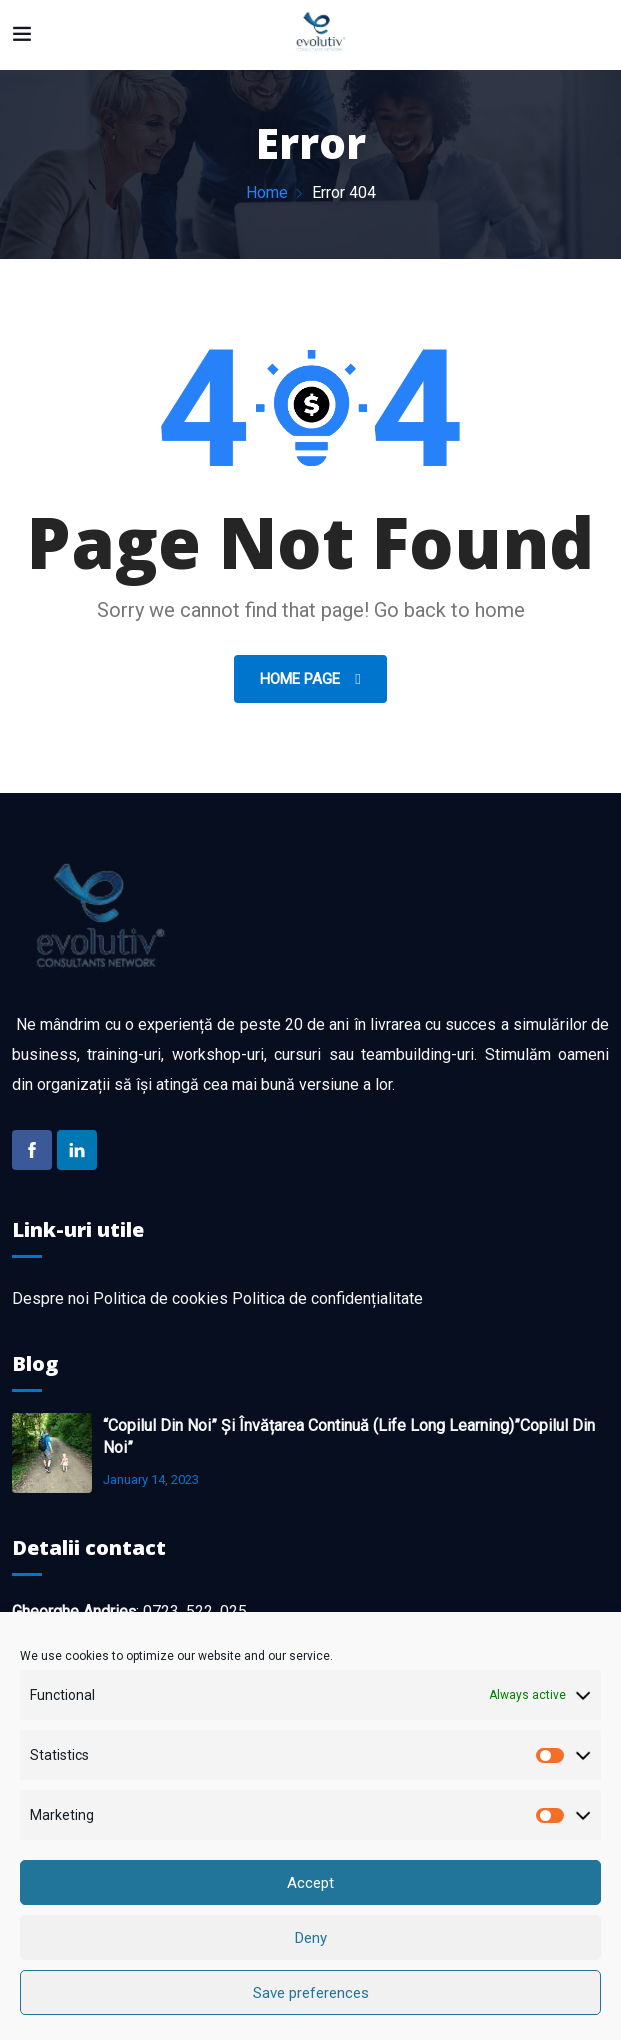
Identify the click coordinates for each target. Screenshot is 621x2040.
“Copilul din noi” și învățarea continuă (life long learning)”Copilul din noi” (349, 1436)
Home (267, 192)
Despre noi (50, 1298)
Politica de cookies (160, 1298)
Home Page (302, 679)
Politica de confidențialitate (327, 1298)
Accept (310, 1883)
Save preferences (311, 1993)
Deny (311, 1938)
